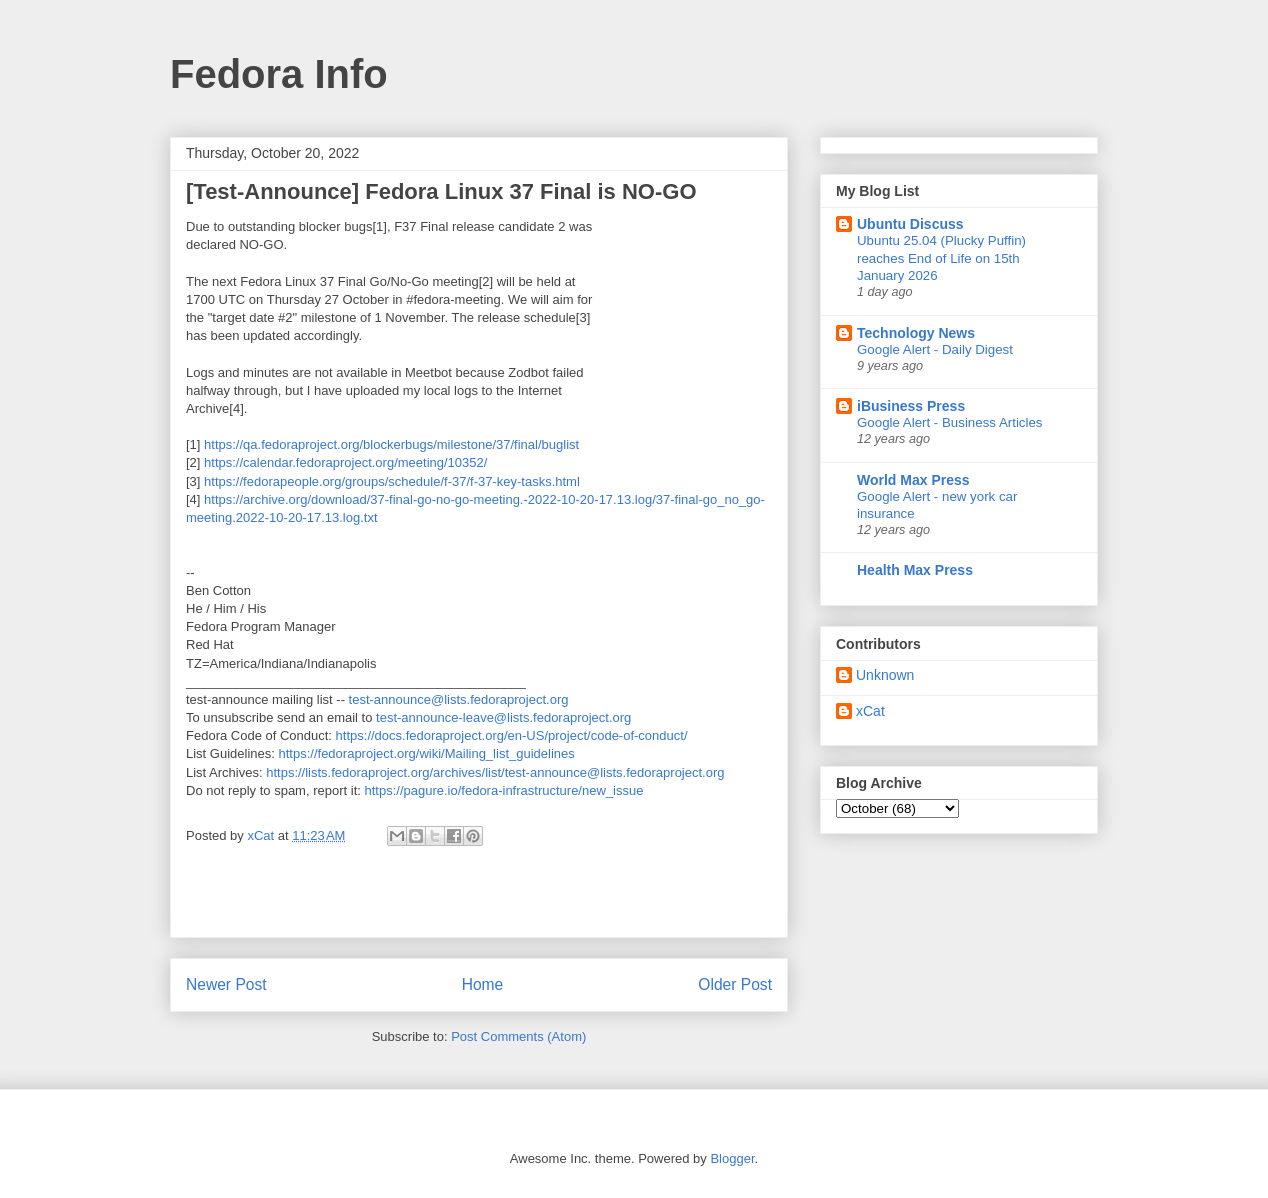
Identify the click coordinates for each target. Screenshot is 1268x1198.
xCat (870, 711)
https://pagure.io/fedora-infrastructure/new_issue (503, 790)
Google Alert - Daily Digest (935, 349)
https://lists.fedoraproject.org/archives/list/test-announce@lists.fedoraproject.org (495, 772)
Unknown (885, 675)
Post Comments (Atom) (518, 1036)
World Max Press (913, 480)
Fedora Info (279, 74)
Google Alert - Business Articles (950, 422)
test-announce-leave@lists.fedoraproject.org (503, 717)
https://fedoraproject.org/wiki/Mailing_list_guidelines (427, 753)
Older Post (735, 984)
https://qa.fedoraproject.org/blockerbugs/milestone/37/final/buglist (391, 444)
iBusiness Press (911, 406)
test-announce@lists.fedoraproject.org (459, 699)
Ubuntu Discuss (910, 224)
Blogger (732, 1158)
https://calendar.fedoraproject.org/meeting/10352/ (345, 462)
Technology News (916, 333)
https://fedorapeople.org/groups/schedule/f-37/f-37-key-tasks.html (392, 481)
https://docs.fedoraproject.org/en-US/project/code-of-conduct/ (512, 735)
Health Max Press (915, 570)
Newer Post (226, 984)
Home (483, 984)
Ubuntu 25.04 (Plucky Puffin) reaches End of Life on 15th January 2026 (941, 258)
